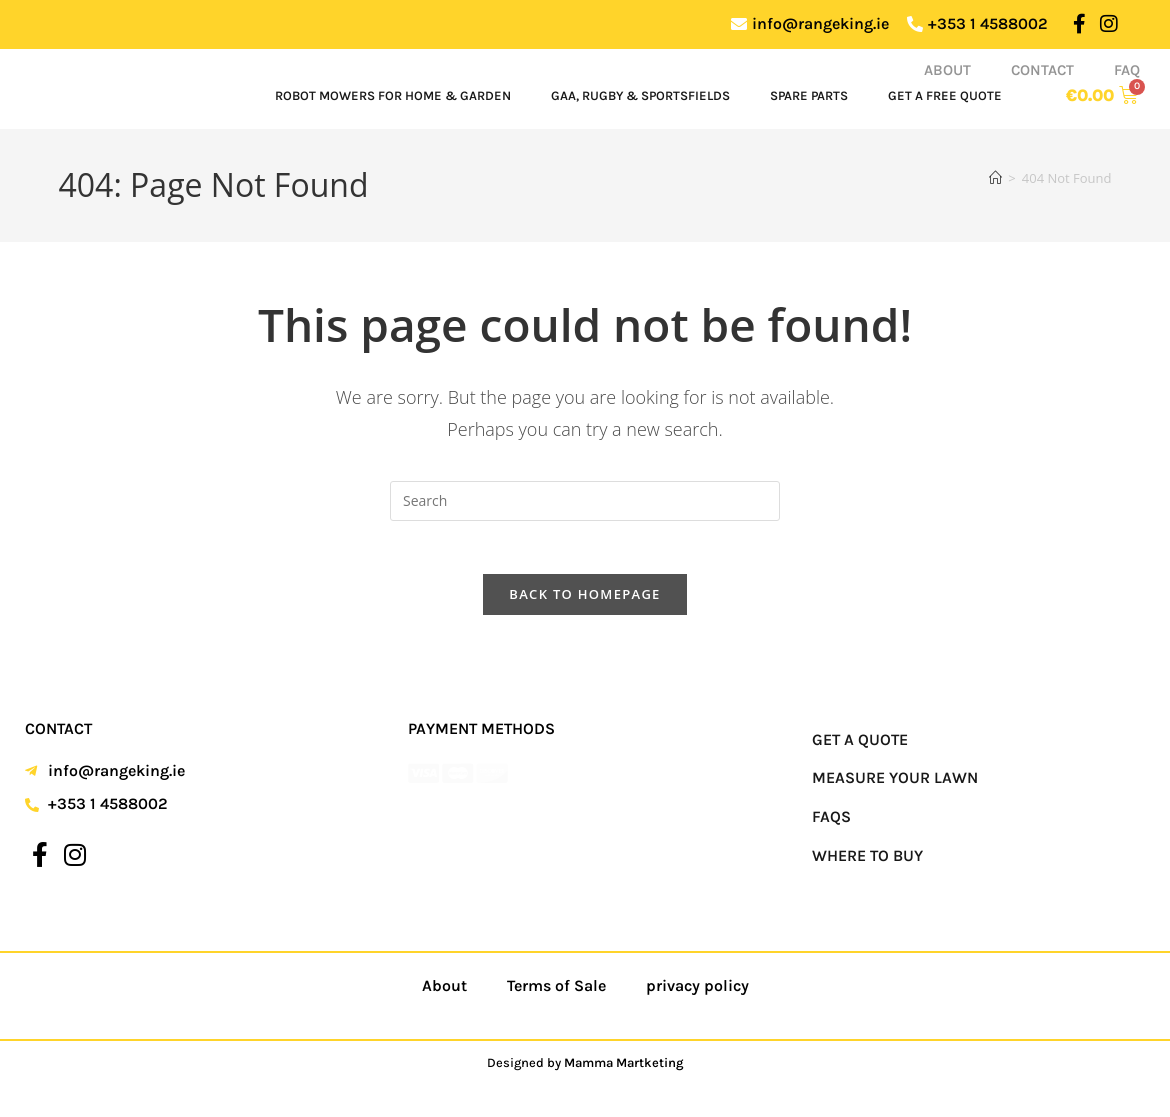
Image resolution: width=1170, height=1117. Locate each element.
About (947, 70)
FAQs (831, 824)
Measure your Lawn (895, 786)
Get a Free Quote (945, 95)
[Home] (995, 178)
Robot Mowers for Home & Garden (393, 95)
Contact (1042, 70)
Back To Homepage (584, 602)
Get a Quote (860, 747)
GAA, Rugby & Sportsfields (640, 95)
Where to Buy (867, 863)
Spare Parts (809, 95)
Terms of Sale (556, 993)
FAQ (1127, 70)
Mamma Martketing (624, 1070)
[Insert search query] (585, 501)
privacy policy (697, 993)
